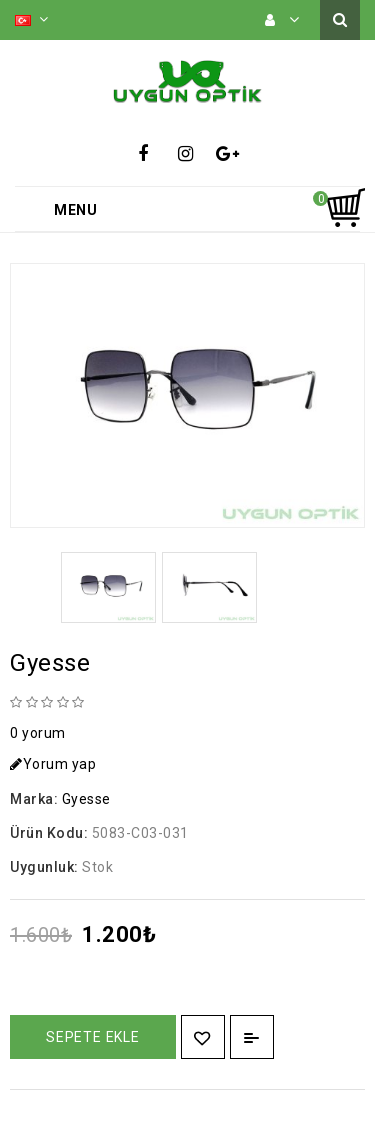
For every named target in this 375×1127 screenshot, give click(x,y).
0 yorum (38, 733)
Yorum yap (53, 764)
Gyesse (86, 799)
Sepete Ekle (93, 1037)
